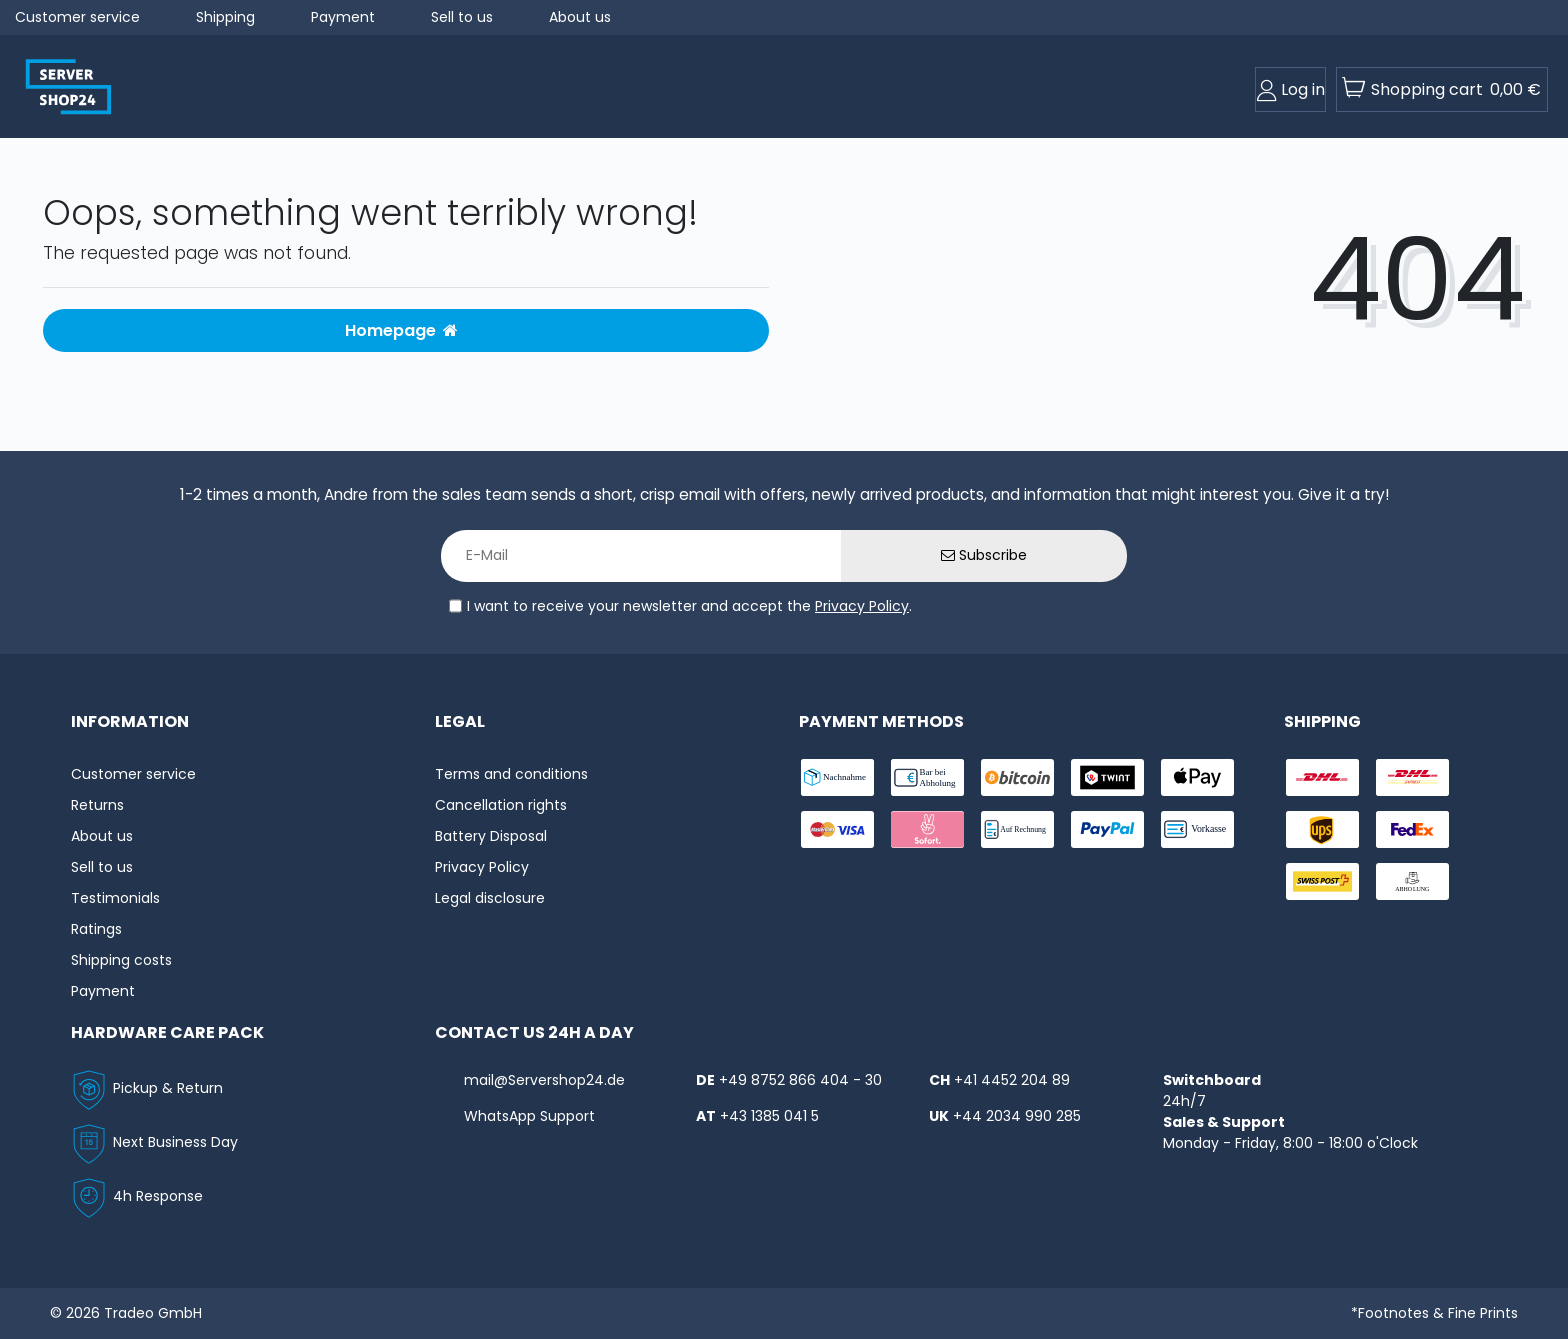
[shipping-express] (1412, 777)
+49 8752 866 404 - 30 (800, 1080)
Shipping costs (121, 960)
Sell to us (462, 17)
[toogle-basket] (1442, 89)
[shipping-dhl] (1322, 777)
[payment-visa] (837, 829)
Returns (97, 805)
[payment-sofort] (927, 829)
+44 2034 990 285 (1017, 1116)
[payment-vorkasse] (1197, 829)
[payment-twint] (1107, 777)
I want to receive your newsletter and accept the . (689, 606)
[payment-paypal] (1107, 829)
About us (580, 17)
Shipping (225, 17)
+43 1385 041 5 (769, 1116)
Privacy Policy (862, 606)
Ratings (96, 929)
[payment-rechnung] (1017, 829)
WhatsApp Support (529, 1116)
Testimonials (115, 898)
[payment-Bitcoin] (1017, 777)
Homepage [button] (401, 330)
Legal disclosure (490, 898)
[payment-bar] (927, 777)
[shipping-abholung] (1412, 881)
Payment (343, 17)
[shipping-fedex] (1412, 829)
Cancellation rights (501, 805)
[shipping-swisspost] (1322, 881)
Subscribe (984, 555)
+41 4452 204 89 (1012, 1080)
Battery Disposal (491, 836)
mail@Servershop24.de (544, 1080)
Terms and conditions (511, 774)
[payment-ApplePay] (1197, 777)
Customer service (77, 17)
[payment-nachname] (837, 777)
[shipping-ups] (1322, 829)
